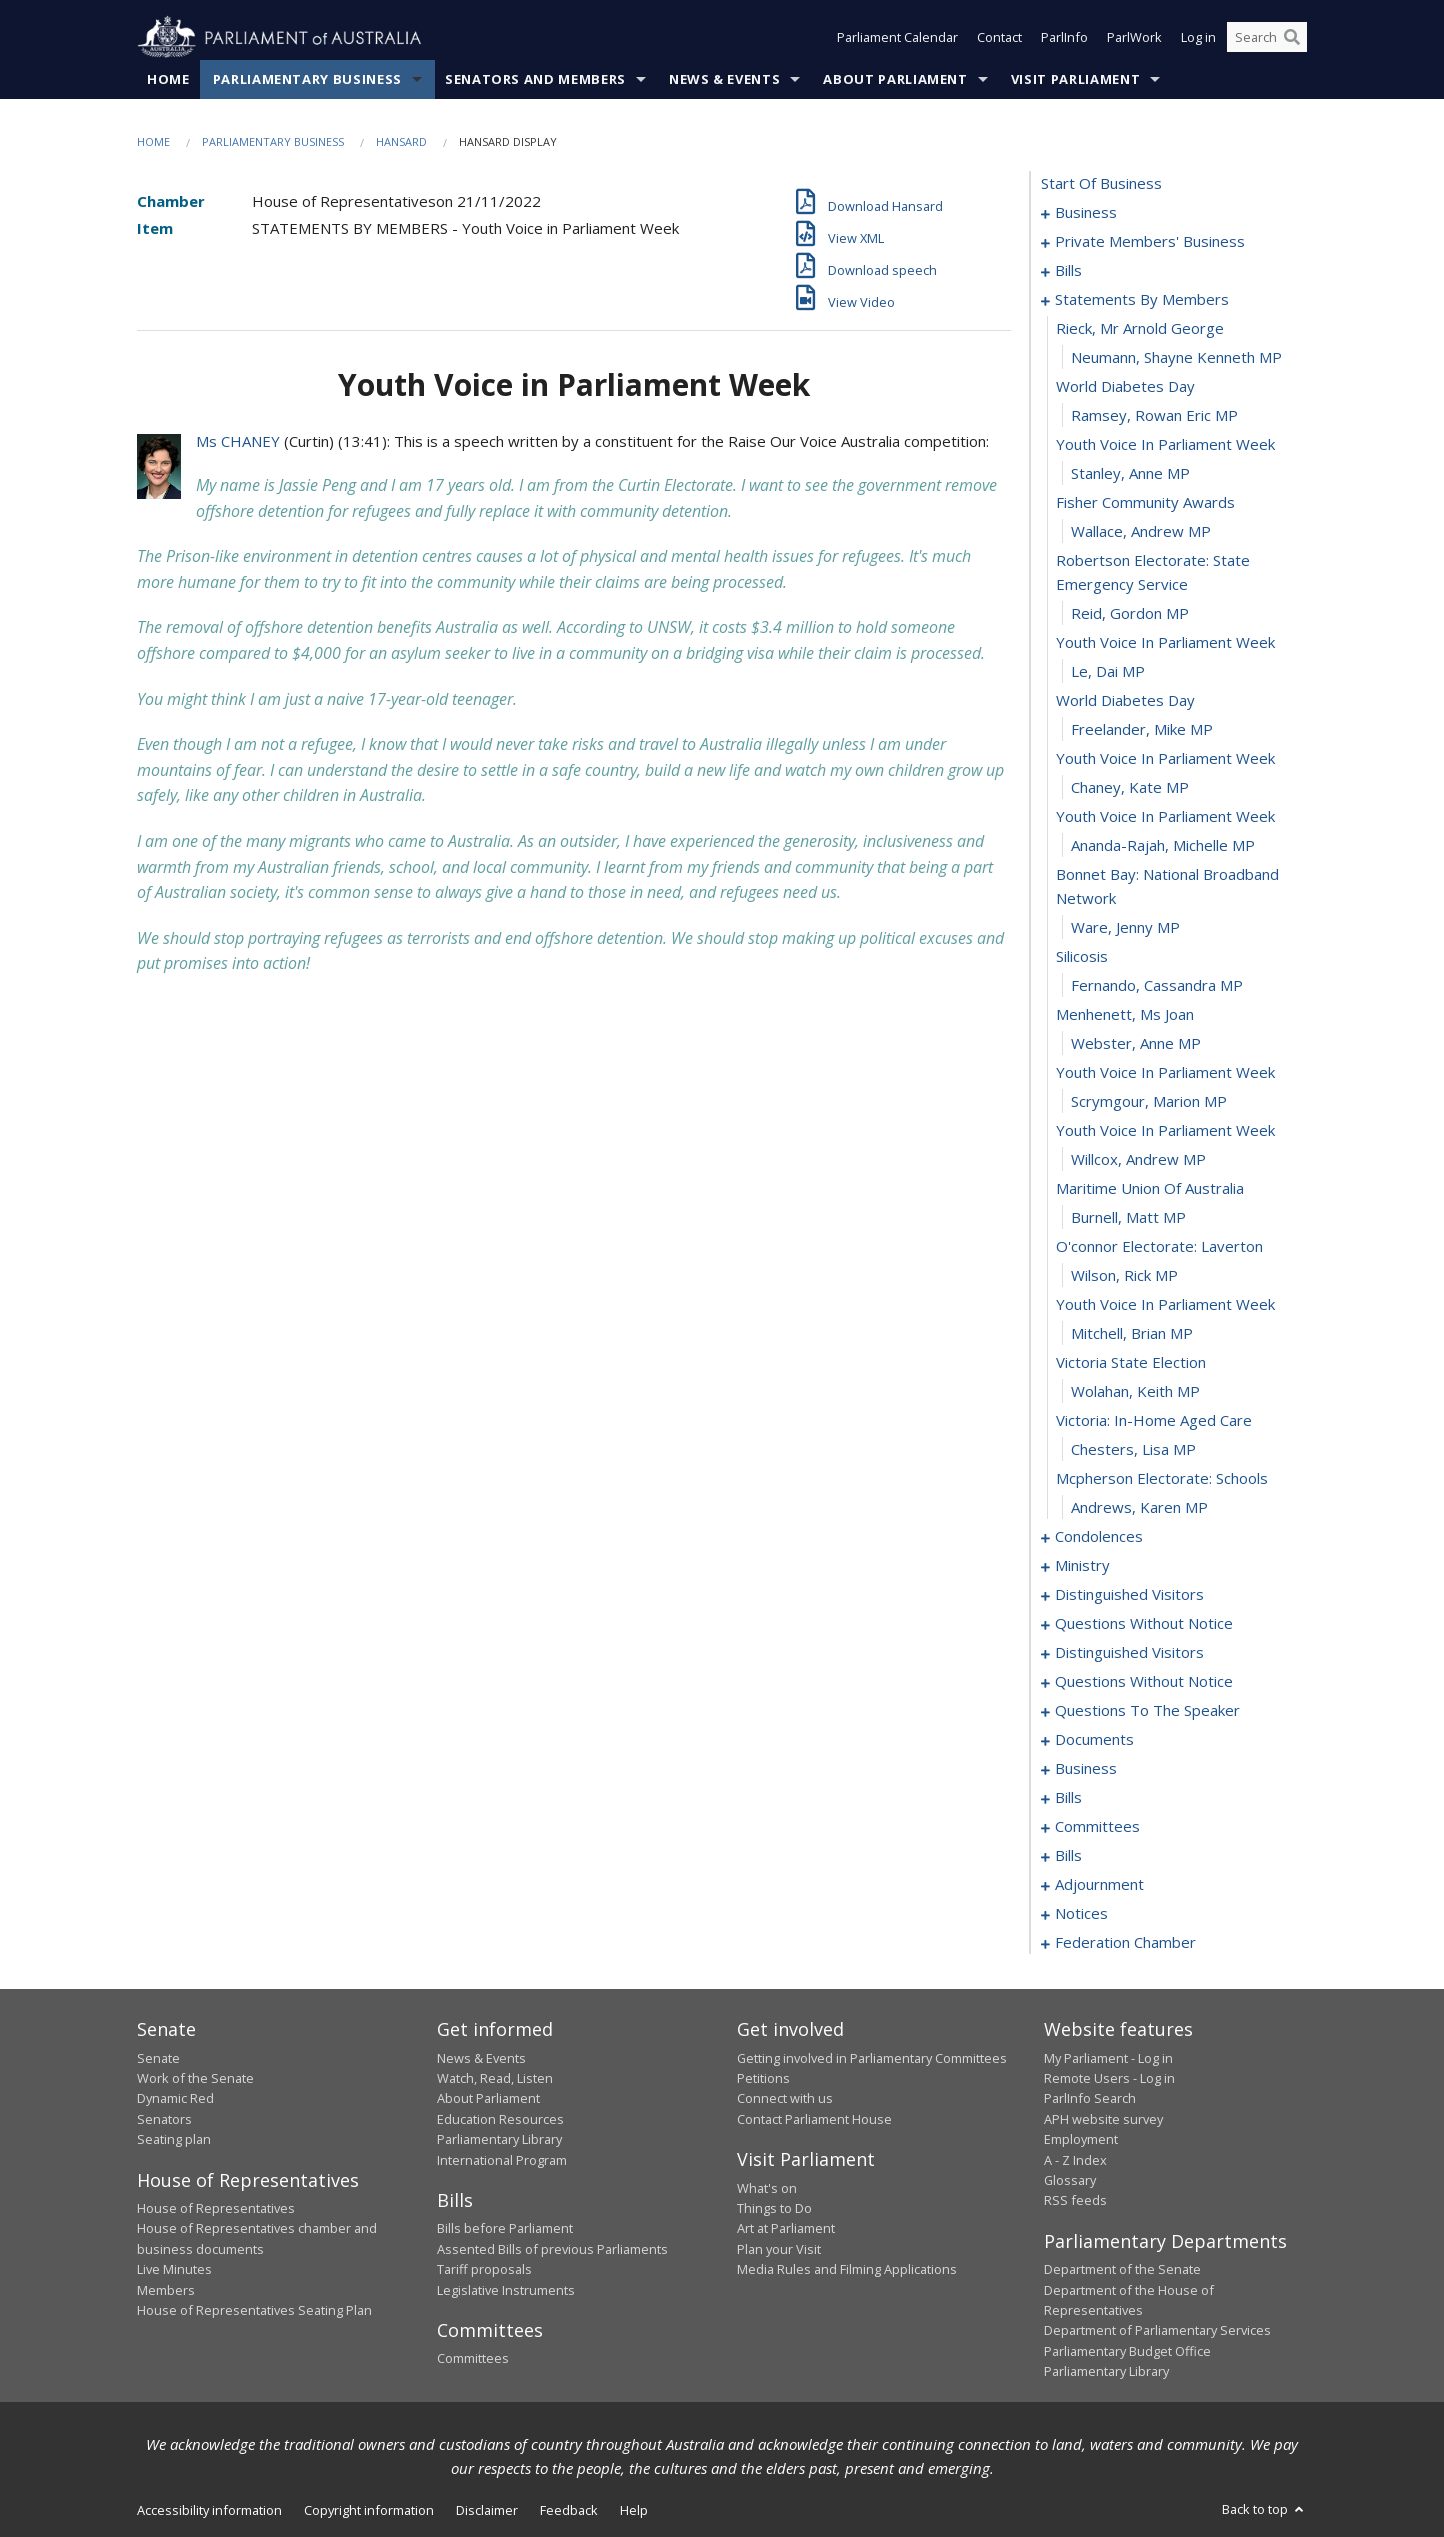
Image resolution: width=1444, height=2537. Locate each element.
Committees (473, 2359)
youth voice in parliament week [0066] (1165, 445)
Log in (1198, 38)
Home (168, 79)
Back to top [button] (1264, 2509)
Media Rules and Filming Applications (847, 2270)
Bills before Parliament (505, 2229)
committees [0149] (1097, 1827)
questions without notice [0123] (1144, 1682)
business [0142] (1086, 1769)
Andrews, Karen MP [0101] (1139, 1508)
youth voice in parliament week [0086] (1165, 1073)
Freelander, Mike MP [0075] (1142, 730)
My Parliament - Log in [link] (1108, 2058)
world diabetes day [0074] (1125, 701)
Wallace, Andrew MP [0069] (1141, 532)
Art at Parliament (786, 2229)
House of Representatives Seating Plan (254, 2310)
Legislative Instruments (506, 2290)
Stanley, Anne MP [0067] (1130, 474)
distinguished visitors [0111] (1129, 1595)
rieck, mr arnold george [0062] (1140, 329)
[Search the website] (1267, 38)
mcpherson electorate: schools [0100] (1162, 1479)
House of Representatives (216, 2208)
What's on (767, 2188)
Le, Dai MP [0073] (1108, 672)
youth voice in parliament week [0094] (1165, 1305)
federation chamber (1125, 1943)
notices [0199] (1081, 1914)
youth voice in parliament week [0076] (1165, 759)
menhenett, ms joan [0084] (1125, 1015)
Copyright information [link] (369, 2510)
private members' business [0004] (1150, 242)
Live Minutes (174, 2270)
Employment (1081, 2140)
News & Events (724, 79)
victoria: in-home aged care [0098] (1154, 1421)
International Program (502, 2160)
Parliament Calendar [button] (897, 38)
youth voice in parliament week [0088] (1165, 1131)
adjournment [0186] (1099, 1885)
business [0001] (1086, 213)
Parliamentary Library (499, 2140)
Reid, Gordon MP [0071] (1130, 614)
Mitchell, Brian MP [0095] (1132, 1334)
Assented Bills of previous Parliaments (552, 2249)
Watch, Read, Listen (495, 2078)
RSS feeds (1075, 2201)
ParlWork (1134, 38)
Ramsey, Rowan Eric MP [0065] (1154, 416)
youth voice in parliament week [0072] (1165, 643)
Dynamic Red (175, 2099)
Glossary (1070, 2180)
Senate (158, 2058)
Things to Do (774, 2208)
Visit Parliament (1075, 79)
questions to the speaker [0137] (1147, 1711)
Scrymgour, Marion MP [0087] (1149, 1102)
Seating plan (174, 2140)
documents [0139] (1094, 1740)
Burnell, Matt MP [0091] (1128, 1218)
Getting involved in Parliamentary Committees (872, 2058)
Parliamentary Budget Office (1127, 2351)
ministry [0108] (1082, 1566)
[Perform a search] (1292, 38)
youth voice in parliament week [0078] (1165, 817)
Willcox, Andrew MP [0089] (1138, 1160)
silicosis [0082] (1082, 957)
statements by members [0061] (1142, 300)
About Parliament (895, 79)
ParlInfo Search (1090, 2099)
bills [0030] (1068, 271)
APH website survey (1103, 2119)
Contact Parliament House (814, 2119)
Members (166, 2290)
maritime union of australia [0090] (1150, 1189)
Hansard (401, 141)
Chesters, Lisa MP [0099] (1133, 1450)
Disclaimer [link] (487, 2510)
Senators (164, 2119)
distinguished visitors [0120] (1129, 1653)
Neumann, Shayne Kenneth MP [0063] (1176, 358)
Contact (999, 38)
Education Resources (500, 2119)
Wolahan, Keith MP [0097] (1135, 1392)
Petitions (763, 2078)
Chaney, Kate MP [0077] (1130, 788)
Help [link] (634, 2510)
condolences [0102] (1099, 1537)
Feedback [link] (569, 2510)
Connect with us (785, 2099)
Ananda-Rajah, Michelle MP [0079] (1163, 846)
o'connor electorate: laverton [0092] (1159, 1247)
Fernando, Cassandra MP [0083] (1157, 986)
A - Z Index (1075, 2160)
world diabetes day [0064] (1125, 387)
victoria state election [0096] (1131, 1363)
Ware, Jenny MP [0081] (1125, 928)
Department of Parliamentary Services (1157, 2331)
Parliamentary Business (307, 79)
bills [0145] (1068, 1798)
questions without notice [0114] (1144, 1624)
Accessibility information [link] (209, 2510)
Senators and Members (535, 79)
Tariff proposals (484, 2270)
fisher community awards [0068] (1145, 503)
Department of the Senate (1122, 2270)
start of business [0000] (1101, 184)
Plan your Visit (779, 2249)
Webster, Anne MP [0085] (1136, 1044)
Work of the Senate (195, 2078)
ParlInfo (1064, 38)
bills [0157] (1068, 1856)
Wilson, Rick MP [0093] (1124, 1276)
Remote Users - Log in (1109, 2078)
